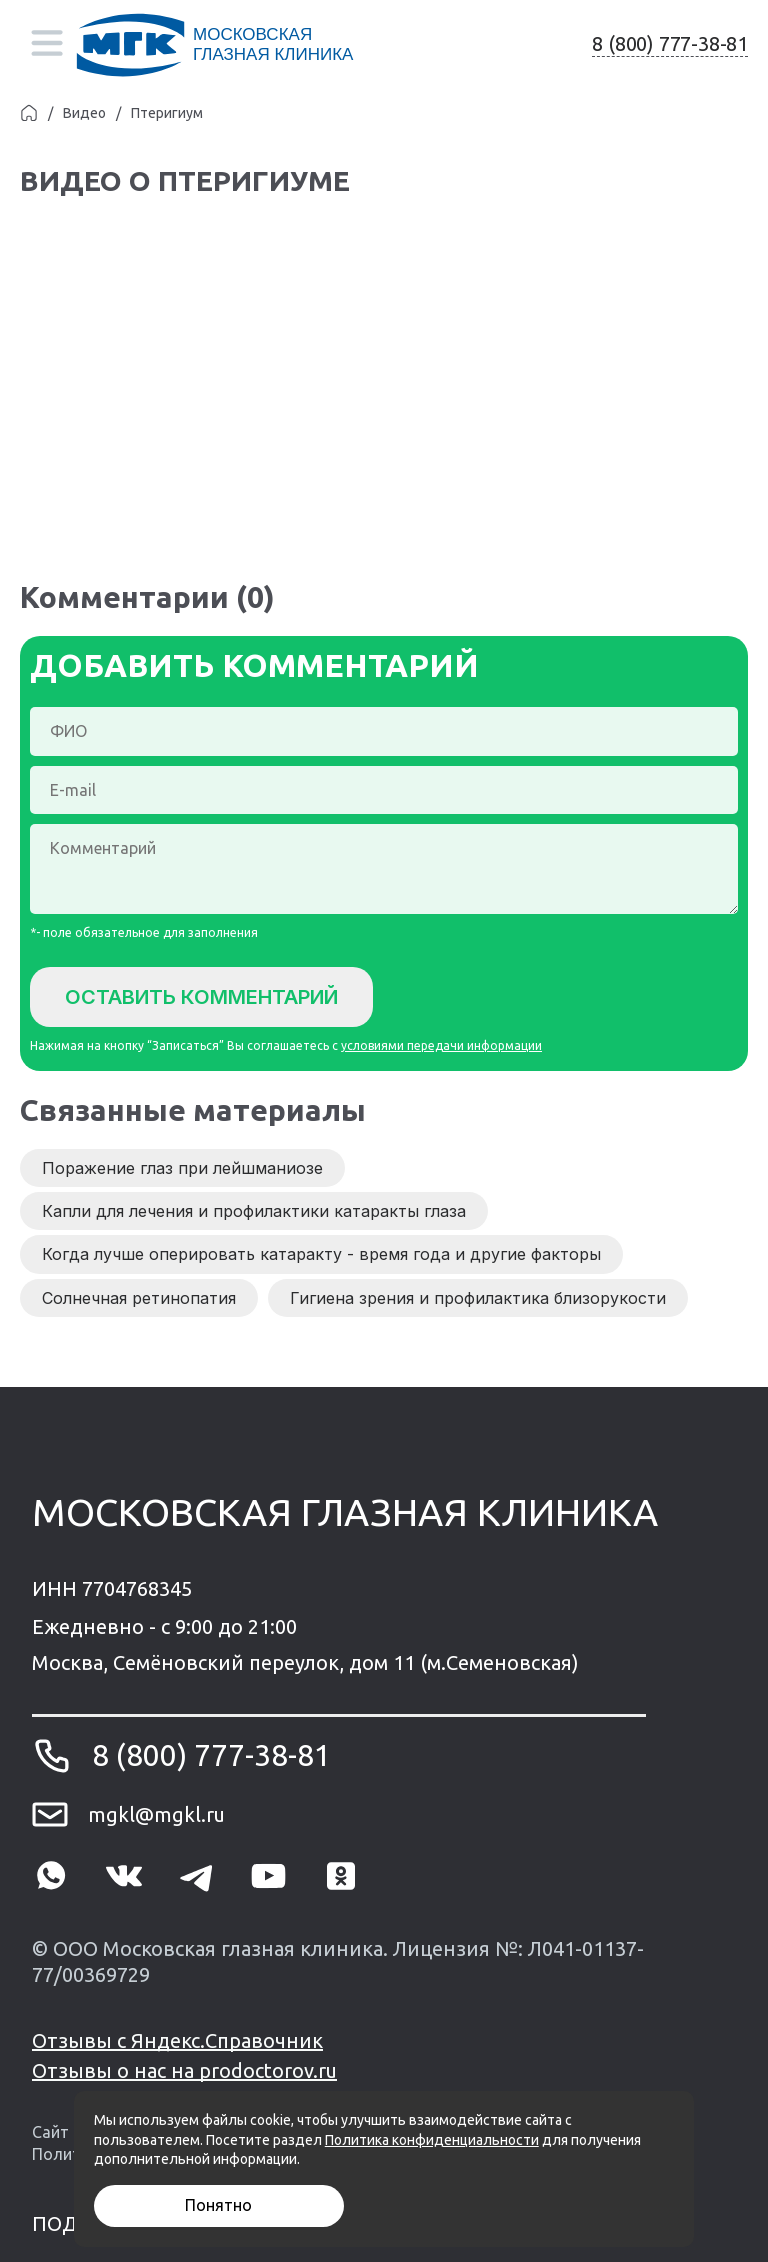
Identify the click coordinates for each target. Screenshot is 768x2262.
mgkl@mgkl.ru (156, 1814)
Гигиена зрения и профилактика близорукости (478, 1298)
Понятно (218, 2205)
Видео (84, 113)
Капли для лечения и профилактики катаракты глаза (254, 1211)
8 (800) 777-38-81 (670, 43)
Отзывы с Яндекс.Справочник (177, 2040)
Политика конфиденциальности (432, 2140)
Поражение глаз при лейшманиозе (182, 1168)
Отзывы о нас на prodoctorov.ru (184, 2070)
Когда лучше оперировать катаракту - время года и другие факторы (321, 1254)
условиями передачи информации (441, 1045)
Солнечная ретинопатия (139, 1298)
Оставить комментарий (201, 997)
